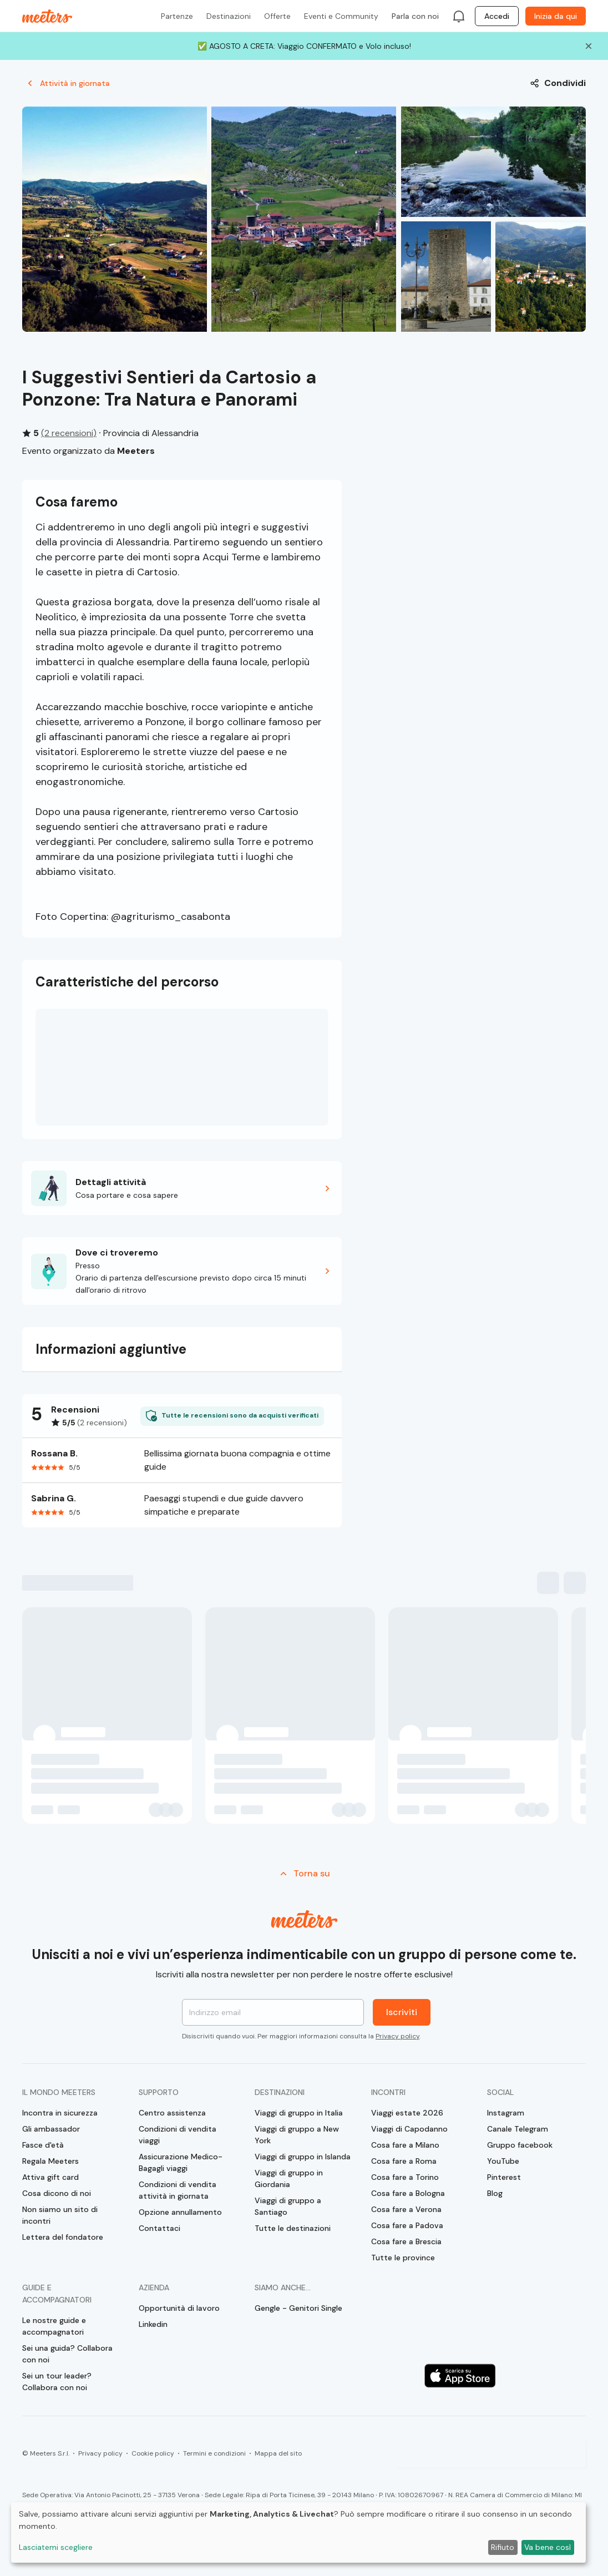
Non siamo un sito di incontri (60, 2215)
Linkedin (153, 2324)
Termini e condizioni (214, 2453)
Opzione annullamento (180, 2212)
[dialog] (298, 2532)
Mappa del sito (278, 2453)
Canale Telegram (517, 2129)
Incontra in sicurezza (60, 2113)
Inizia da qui (555, 16)
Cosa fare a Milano (405, 2145)
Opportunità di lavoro (179, 2308)
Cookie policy (152, 2453)
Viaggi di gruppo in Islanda (303, 2157)
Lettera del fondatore (62, 2237)
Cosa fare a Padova (407, 2225)
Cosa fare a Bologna (408, 2193)
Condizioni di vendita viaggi (177, 2134)
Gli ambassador (51, 2129)
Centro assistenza (172, 2113)
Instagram (505, 2113)
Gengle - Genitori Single (298, 2308)
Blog (495, 2193)
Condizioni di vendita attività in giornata (177, 2190)
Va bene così (547, 2547)
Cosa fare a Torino (405, 2177)
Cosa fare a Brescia (406, 2241)
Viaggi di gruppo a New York (297, 2134)
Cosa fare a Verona (406, 2209)
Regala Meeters (50, 2161)
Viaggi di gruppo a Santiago (288, 2206)
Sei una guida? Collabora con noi (67, 2354)
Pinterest (504, 2177)
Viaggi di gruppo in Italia (299, 2113)
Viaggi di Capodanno (409, 2129)
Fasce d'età (43, 2145)
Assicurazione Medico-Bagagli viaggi (180, 2162)
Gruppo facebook (520, 2145)
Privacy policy (397, 2036)
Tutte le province (403, 2258)
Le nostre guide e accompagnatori (54, 2326)
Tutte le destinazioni (293, 2228)
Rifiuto (502, 2547)
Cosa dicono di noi (56, 2193)
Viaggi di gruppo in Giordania (289, 2178)
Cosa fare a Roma (404, 2161)
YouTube (503, 2161)
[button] (182, 1188)
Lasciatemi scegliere (56, 2547)
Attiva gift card (50, 2177)
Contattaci (159, 2228)
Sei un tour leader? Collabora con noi (57, 2381)
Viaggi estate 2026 (407, 2113)
